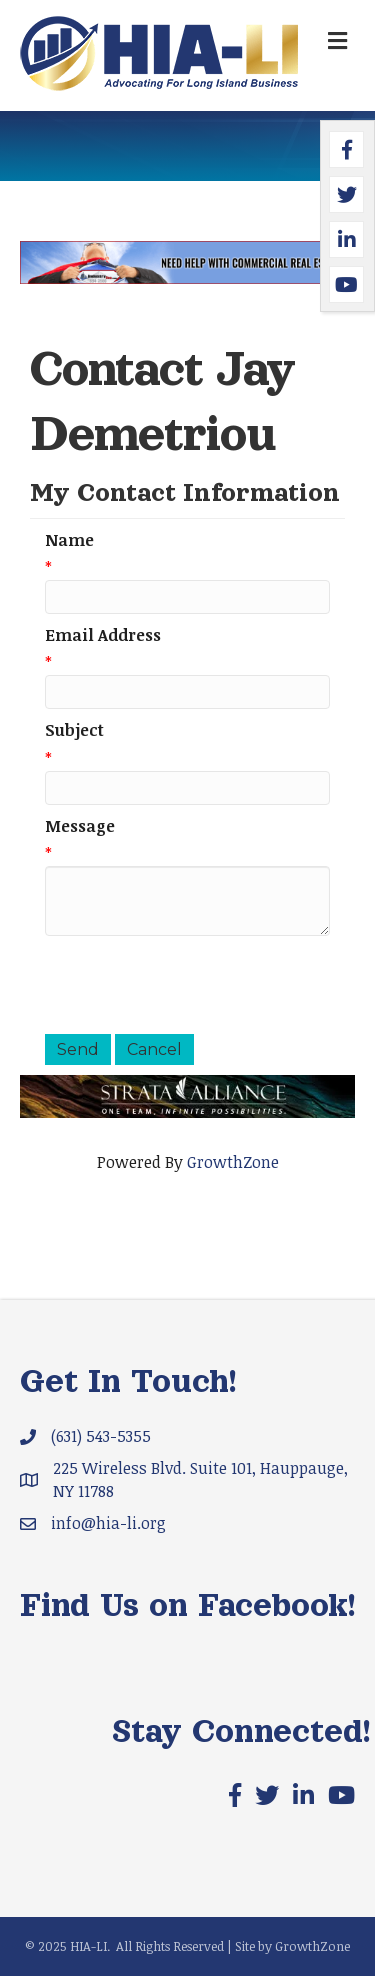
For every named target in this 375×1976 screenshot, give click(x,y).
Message (80, 826)
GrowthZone (233, 1162)
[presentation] (197, 985)
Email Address (103, 635)
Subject (74, 730)
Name (69, 540)
